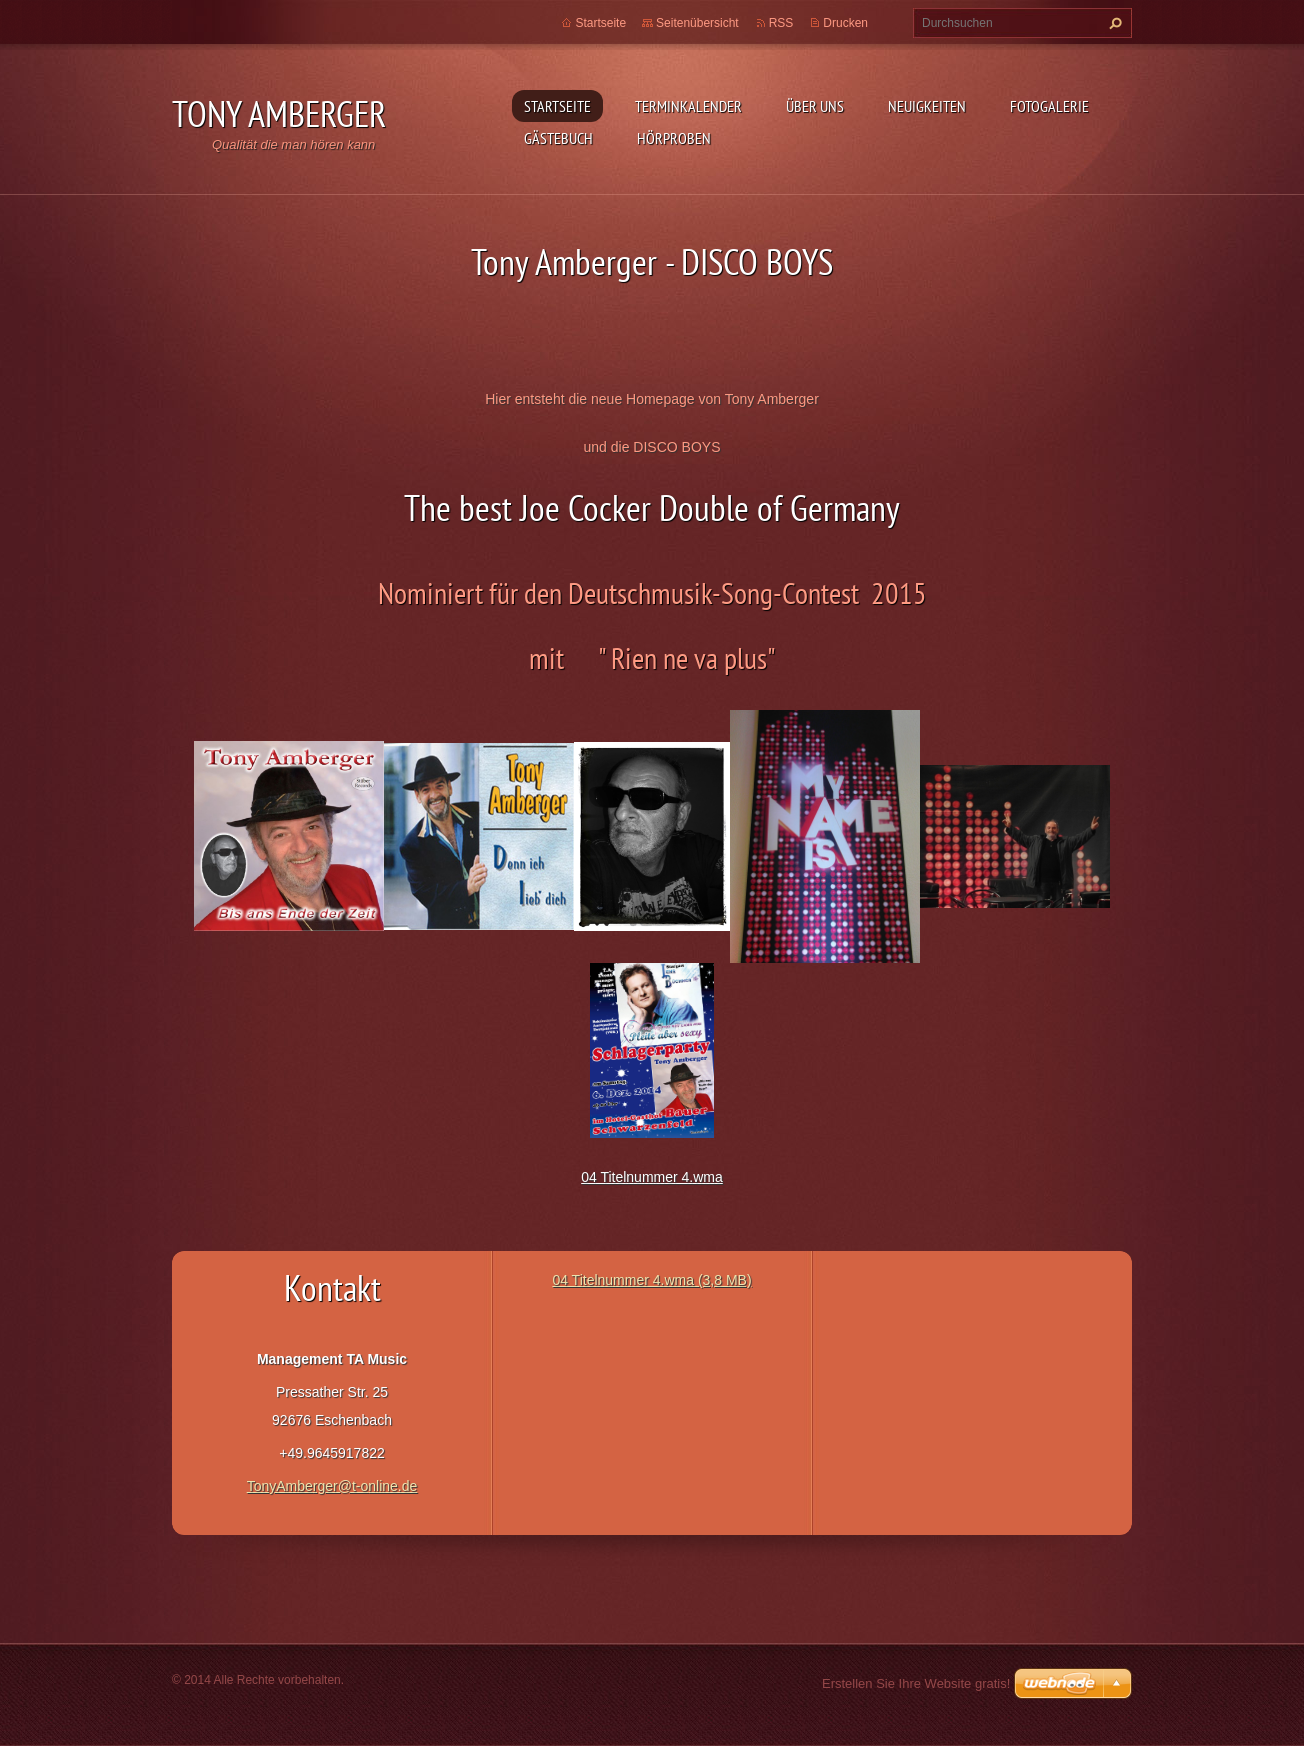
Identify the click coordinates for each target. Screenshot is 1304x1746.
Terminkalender (688, 106)
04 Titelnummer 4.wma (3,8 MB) (651, 1280)
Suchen (1113, 23)
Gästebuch (558, 138)
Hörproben (674, 138)
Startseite (557, 106)
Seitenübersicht (697, 23)
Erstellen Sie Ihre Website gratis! (916, 1683)
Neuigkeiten (927, 106)
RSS (781, 23)
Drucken (845, 23)
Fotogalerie (1049, 106)
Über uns (815, 106)
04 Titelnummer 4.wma (652, 1177)
